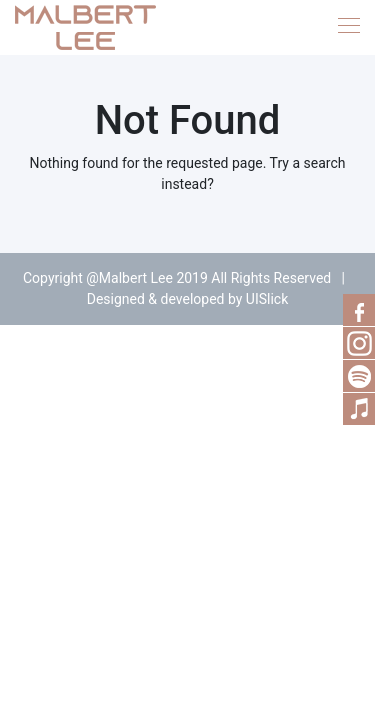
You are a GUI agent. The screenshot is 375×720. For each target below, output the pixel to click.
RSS (359, 343)
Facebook (359, 310)
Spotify (359, 376)
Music (359, 409)
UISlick (267, 299)
